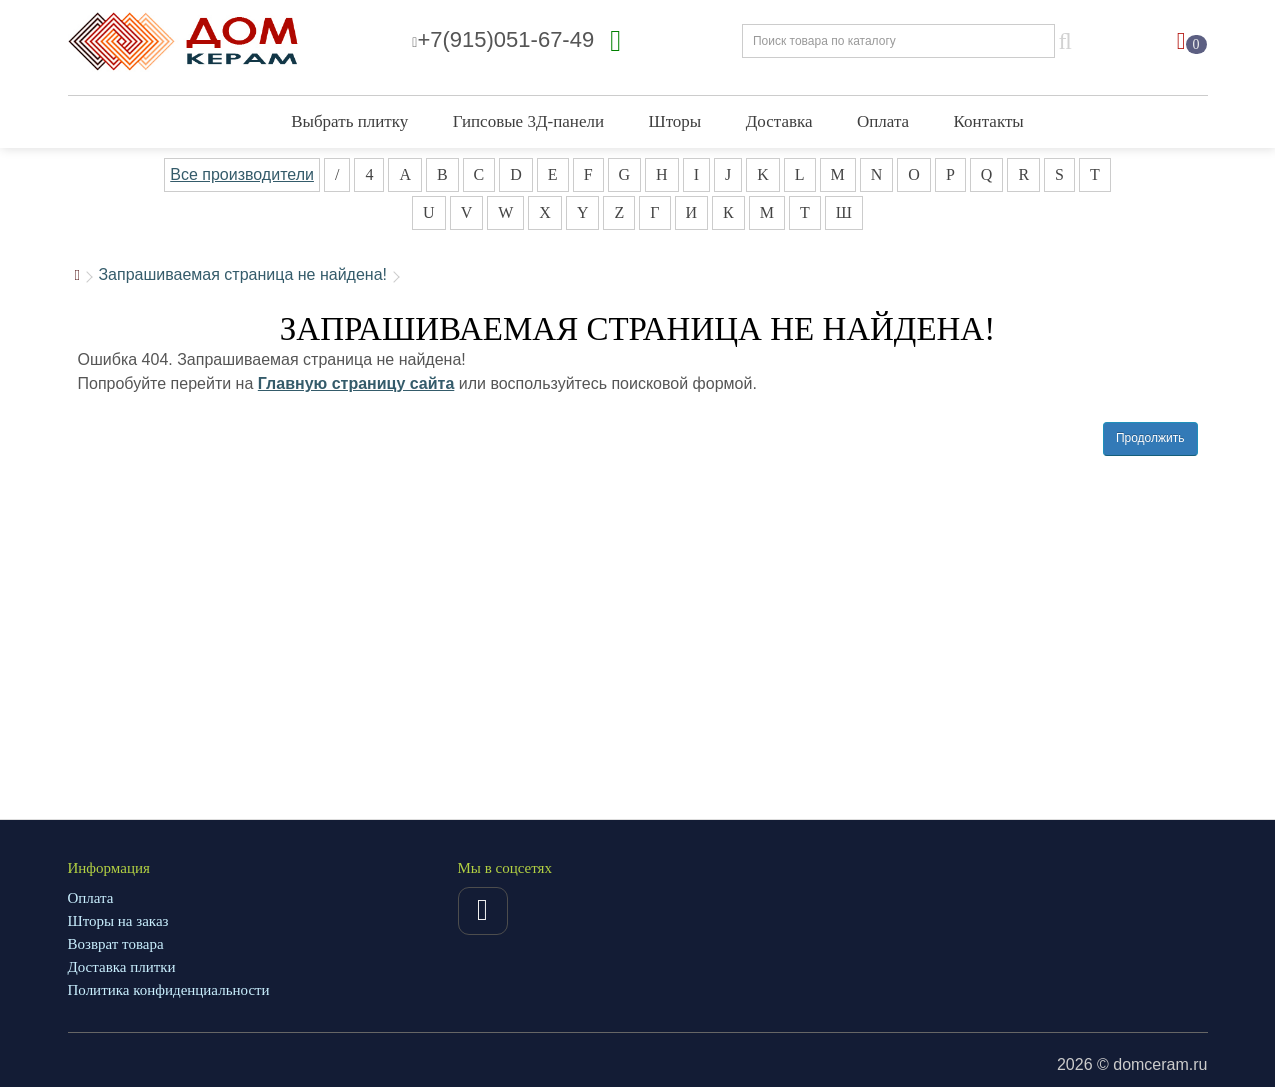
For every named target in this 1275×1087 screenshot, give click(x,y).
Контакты (989, 121)
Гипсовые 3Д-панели (528, 121)
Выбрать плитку (349, 121)
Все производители (242, 174)
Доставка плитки (122, 967)
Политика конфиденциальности (169, 990)
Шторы (674, 121)
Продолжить (1150, 438)
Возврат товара (116, 944)
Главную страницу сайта (356, 383)
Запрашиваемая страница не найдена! (242, 274)
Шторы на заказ (118, 921)
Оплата (883, 121)
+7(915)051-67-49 (503, 39)
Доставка (779, 121)
